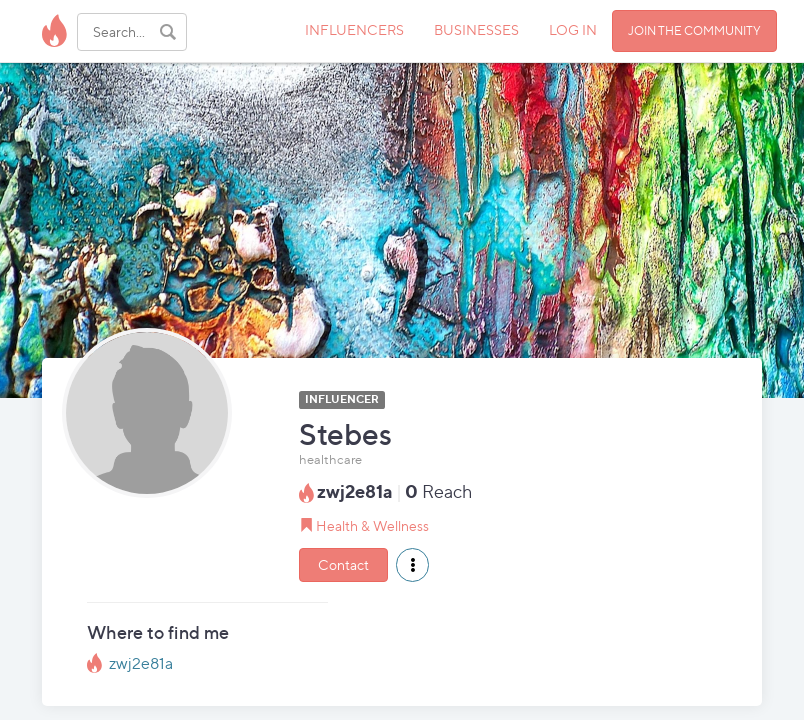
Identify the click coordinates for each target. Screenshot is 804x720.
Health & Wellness (372, 525)
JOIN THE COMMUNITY (694, 30)
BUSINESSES (476, 29)
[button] (412, 565)
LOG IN (573, 29)
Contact (343, 564)
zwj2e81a (141, 663)
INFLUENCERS (354, 29)
